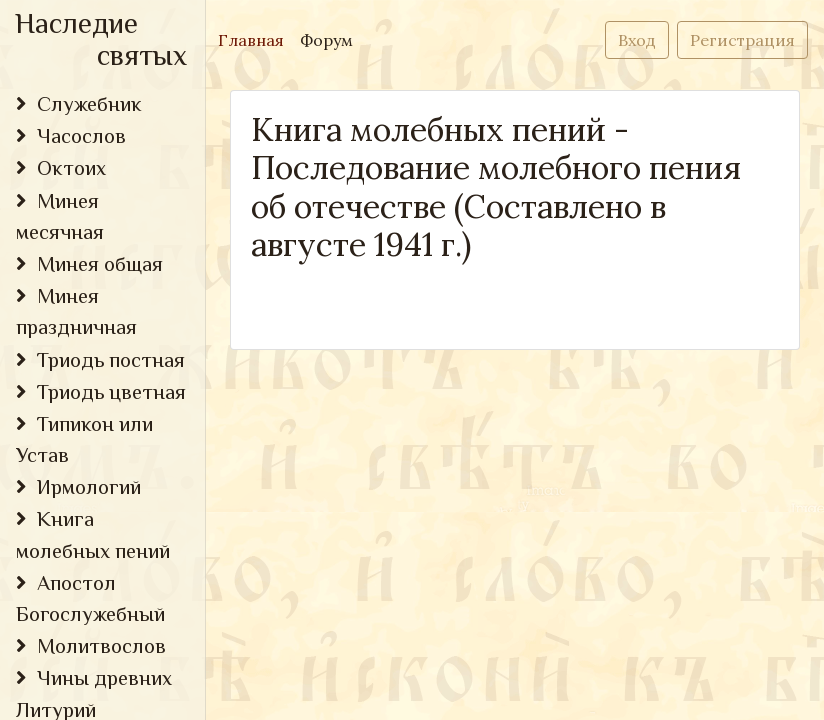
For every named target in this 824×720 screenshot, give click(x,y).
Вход (637, 40)
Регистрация (742, 40)
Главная (255, 38)
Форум (326, 40)
